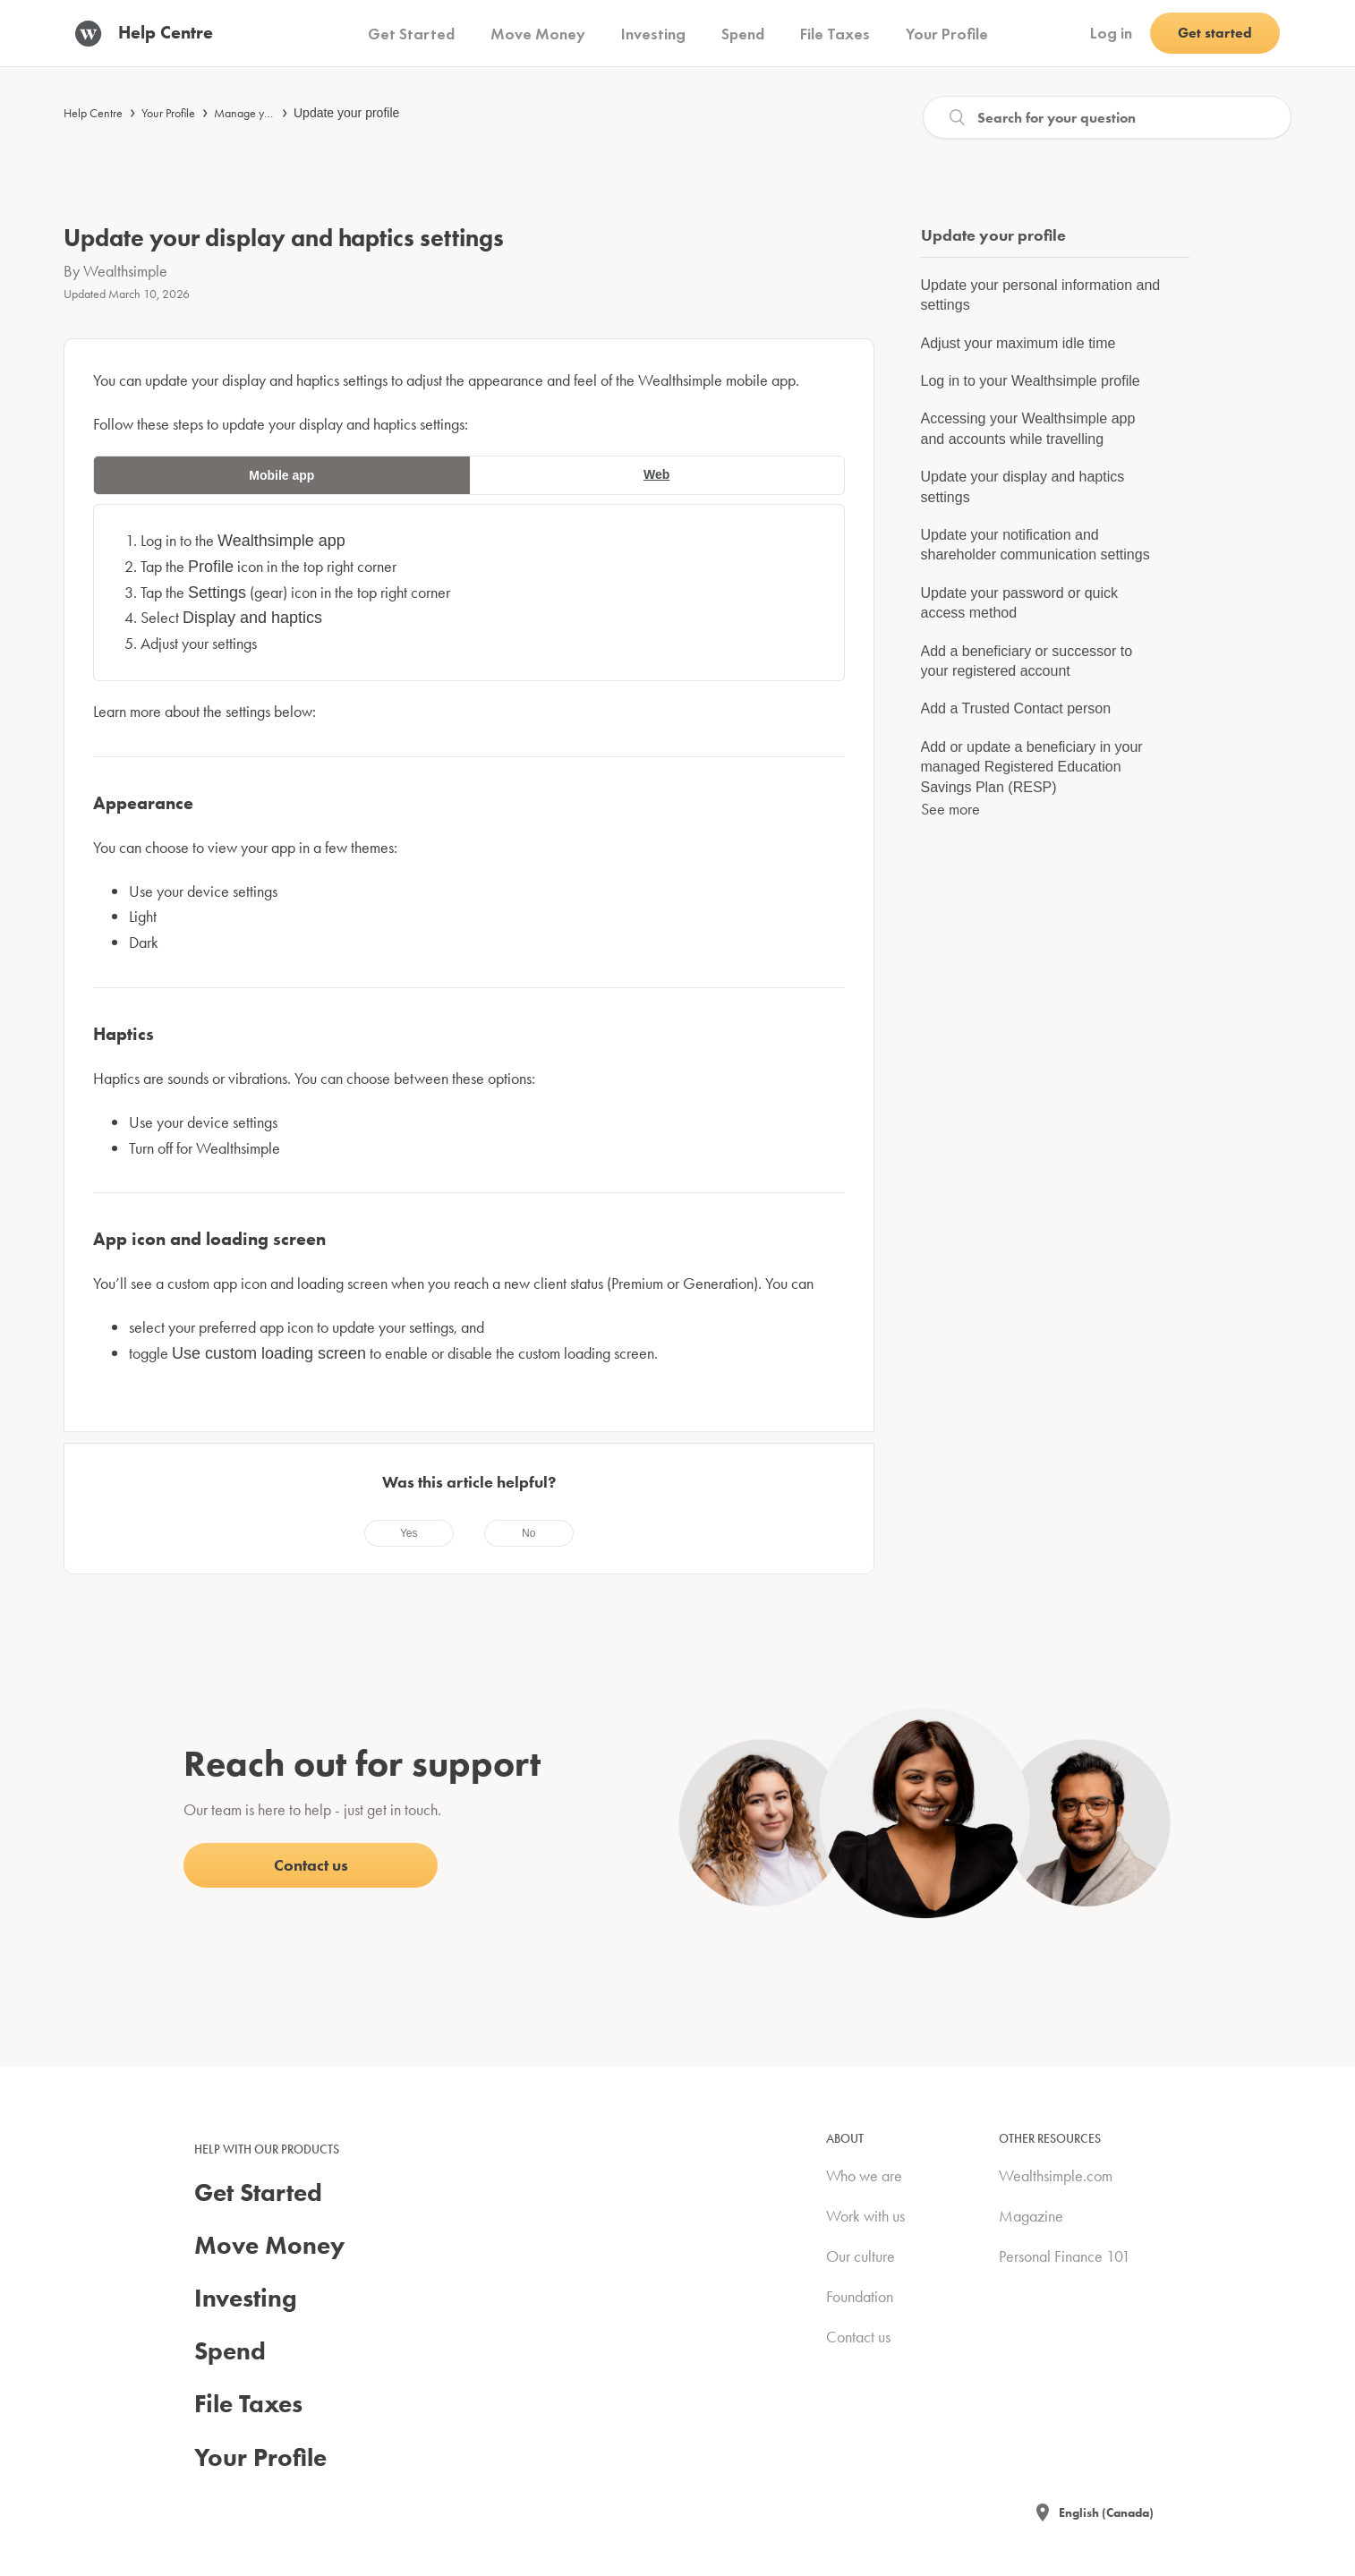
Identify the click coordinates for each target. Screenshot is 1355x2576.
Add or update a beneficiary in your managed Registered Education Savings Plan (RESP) (1032, 767)
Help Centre (93, 113)
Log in (1111, 32)
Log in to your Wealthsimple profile (1030, 380)
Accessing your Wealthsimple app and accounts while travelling (1028, 428)
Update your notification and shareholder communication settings (1035, 544)
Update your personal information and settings (1041, 294)
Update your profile (346, 113)
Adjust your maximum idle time (1018, 343)
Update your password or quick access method (1020, 602)
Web (656, 474)
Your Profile (168, 113)
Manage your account (267, 113)
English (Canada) (1106, 2512)
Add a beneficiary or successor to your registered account (1027, 661)
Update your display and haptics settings (1023, 486)
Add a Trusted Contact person (1016, 708)
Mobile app (281, 475)
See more (950, 808)
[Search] (1107, 117)
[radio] (409, 1533)
